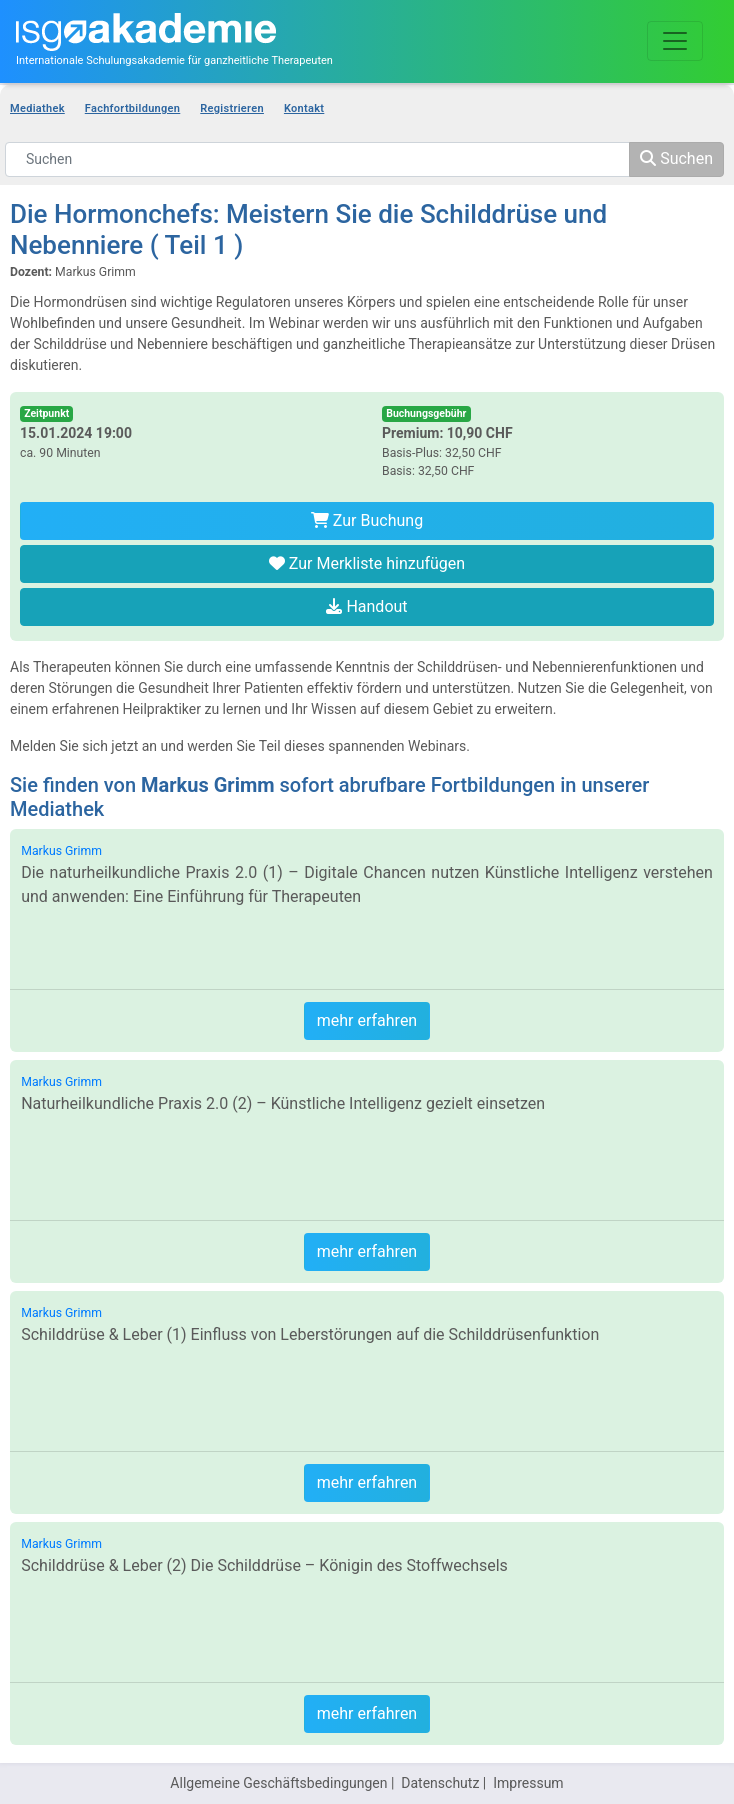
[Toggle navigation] (675, 41)
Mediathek (37, 108)
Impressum (528, 1783)
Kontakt (304, 108)
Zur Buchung (367, 520)
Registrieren (232, 108)
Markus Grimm (61, 851)
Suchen (676, 158)
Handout (366, 606)
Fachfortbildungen (133, 108)
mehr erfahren (367, 1020)
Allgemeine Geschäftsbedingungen (278, 1783)
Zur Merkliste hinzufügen (367, 563)
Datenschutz (440, 1783)
